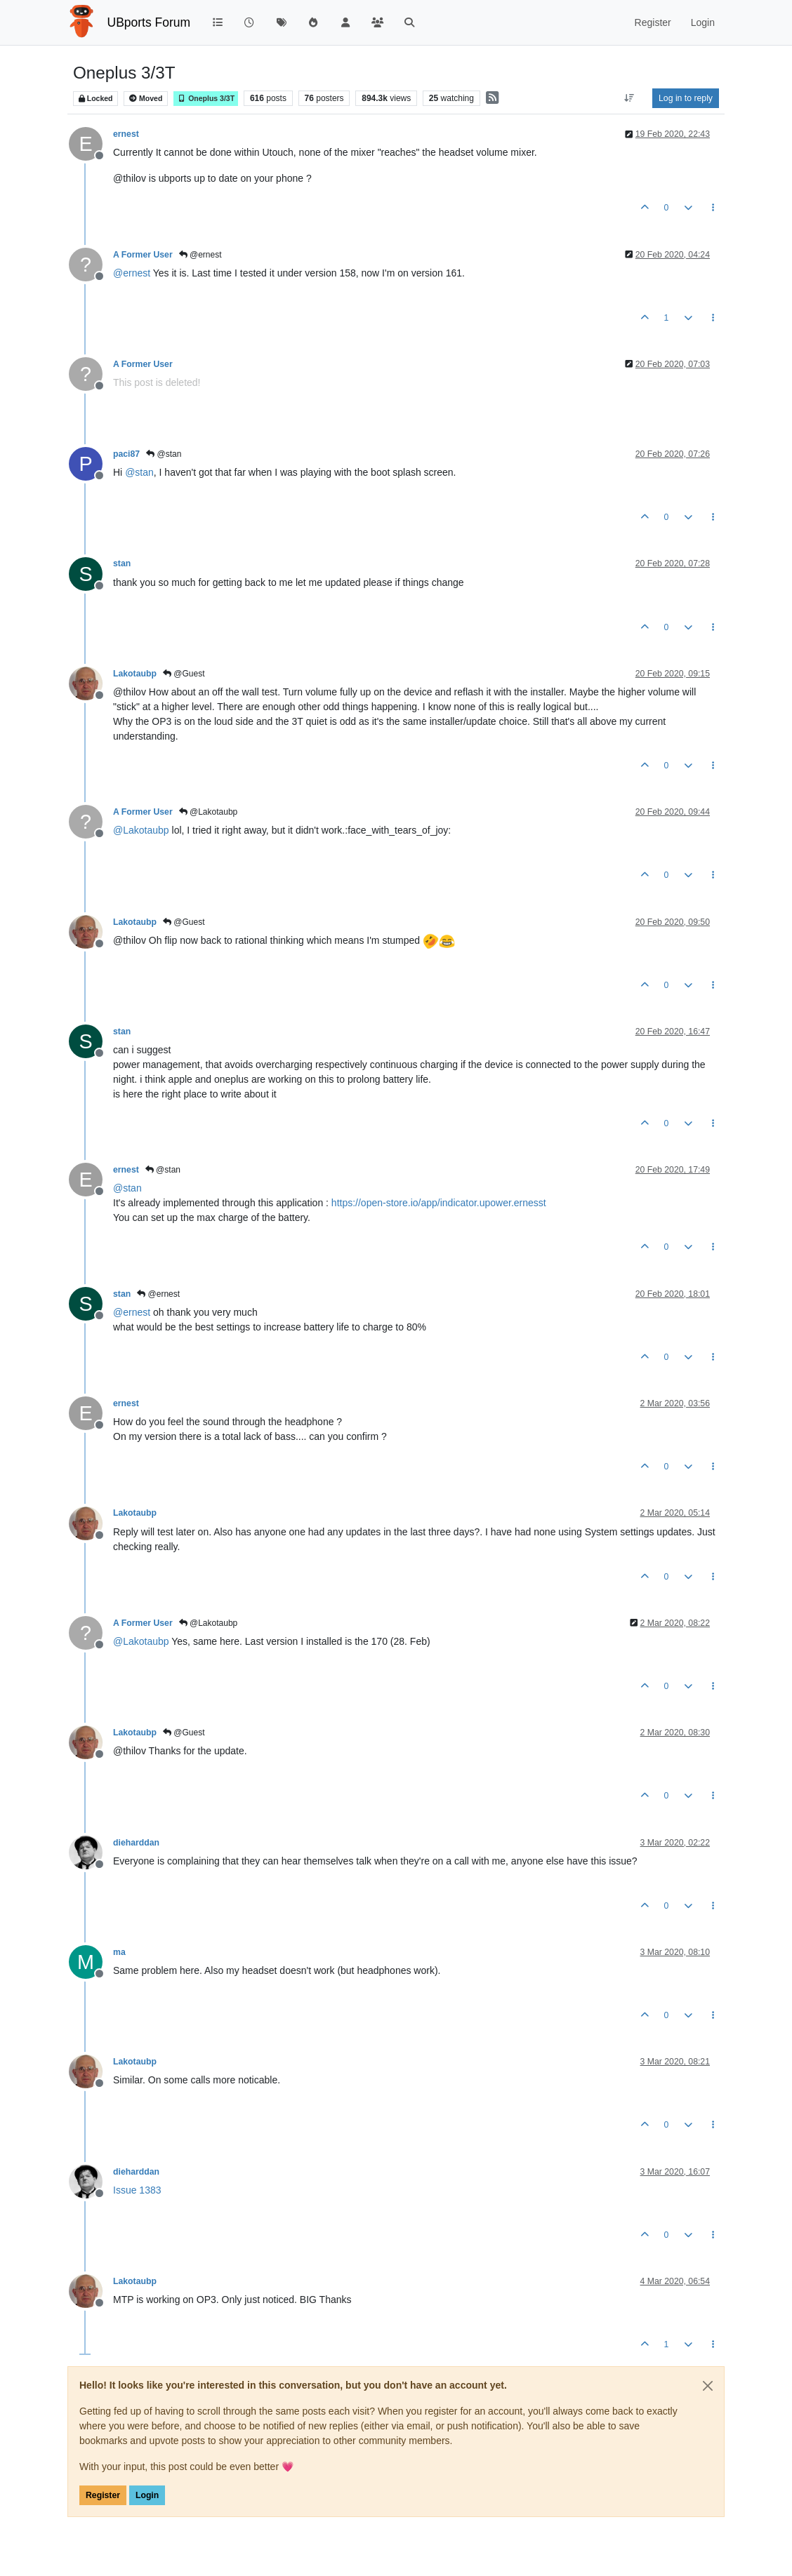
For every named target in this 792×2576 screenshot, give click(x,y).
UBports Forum (149, 22)
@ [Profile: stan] (139, 472)
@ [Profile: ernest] (131, 273)
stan (122, 563)
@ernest (200, 255)
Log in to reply (686, 98)
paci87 (126, 454)
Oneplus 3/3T (206, 98)
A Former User (143, 255)
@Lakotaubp (208, 812)
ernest (126, 134)
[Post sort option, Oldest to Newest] (629, 98)
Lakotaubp (135, 674)
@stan (163, 454)
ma (119, 1952)
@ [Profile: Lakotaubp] (141, 830)
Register (103, 2495)
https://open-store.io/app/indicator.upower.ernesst (438, 1202)
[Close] (708, 2386)
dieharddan (136, 1843)
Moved (145, 98)
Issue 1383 (137, 2190)
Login (147, 2495)
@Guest (184, 674)
